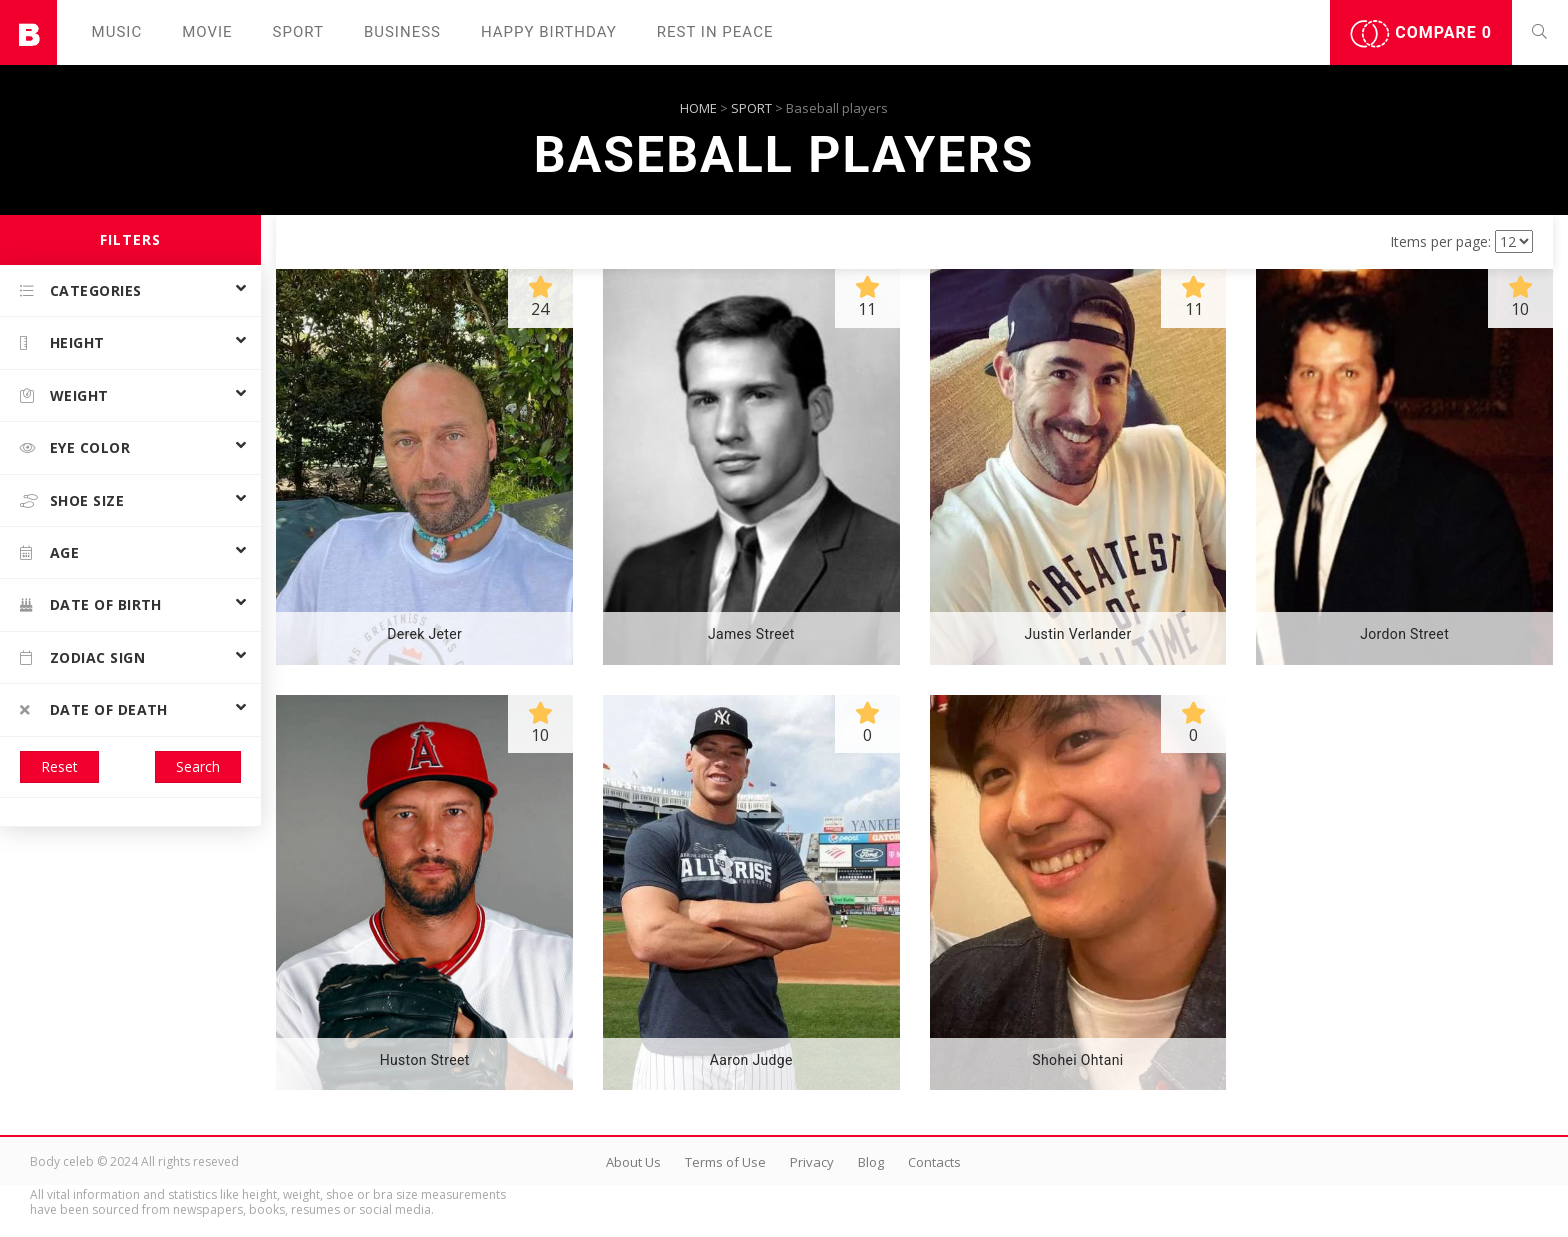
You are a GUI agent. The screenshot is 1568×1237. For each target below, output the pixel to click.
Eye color (75, 447)
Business (402, 32)
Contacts (934, 1162)
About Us (633, 1162)
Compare (1421, 34)
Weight (64, 395)
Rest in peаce (715, 32)
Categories (81, 290)
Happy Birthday (549, 32)
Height (62, 342)
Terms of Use (725, 1162)
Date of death (94, 709)
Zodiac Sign (82, 657)
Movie (207, 32)
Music (117, 32)
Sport (298, 32)
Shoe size (72, 500)
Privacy (812, 1162)
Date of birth (91, 604)
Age (49, 552)
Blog (871, 1162)
